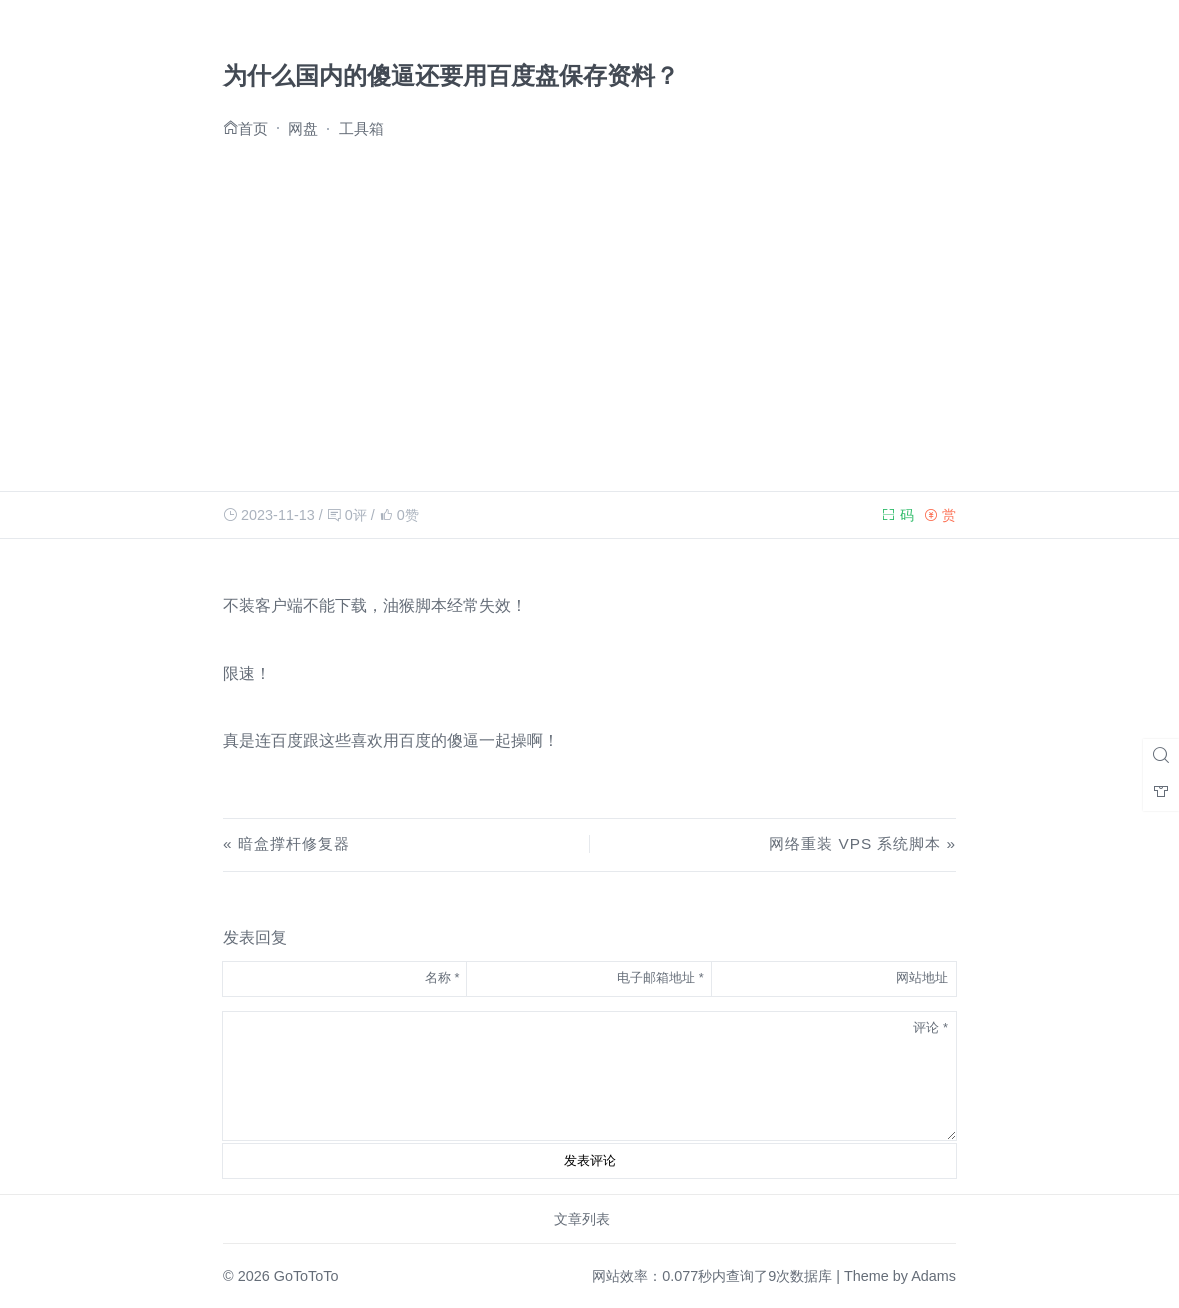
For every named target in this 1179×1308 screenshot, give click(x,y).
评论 (930, 1027)
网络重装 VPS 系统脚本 (855, 843)
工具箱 (361, 128)
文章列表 (582, 1219)
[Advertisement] (589, 309)
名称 (442, 977)
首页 (253, 127)
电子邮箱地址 (660, 977)
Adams (933, 1276)
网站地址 (922, 977)
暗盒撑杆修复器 (294, 843)
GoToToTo (306, 1276)
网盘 (303, 128)
